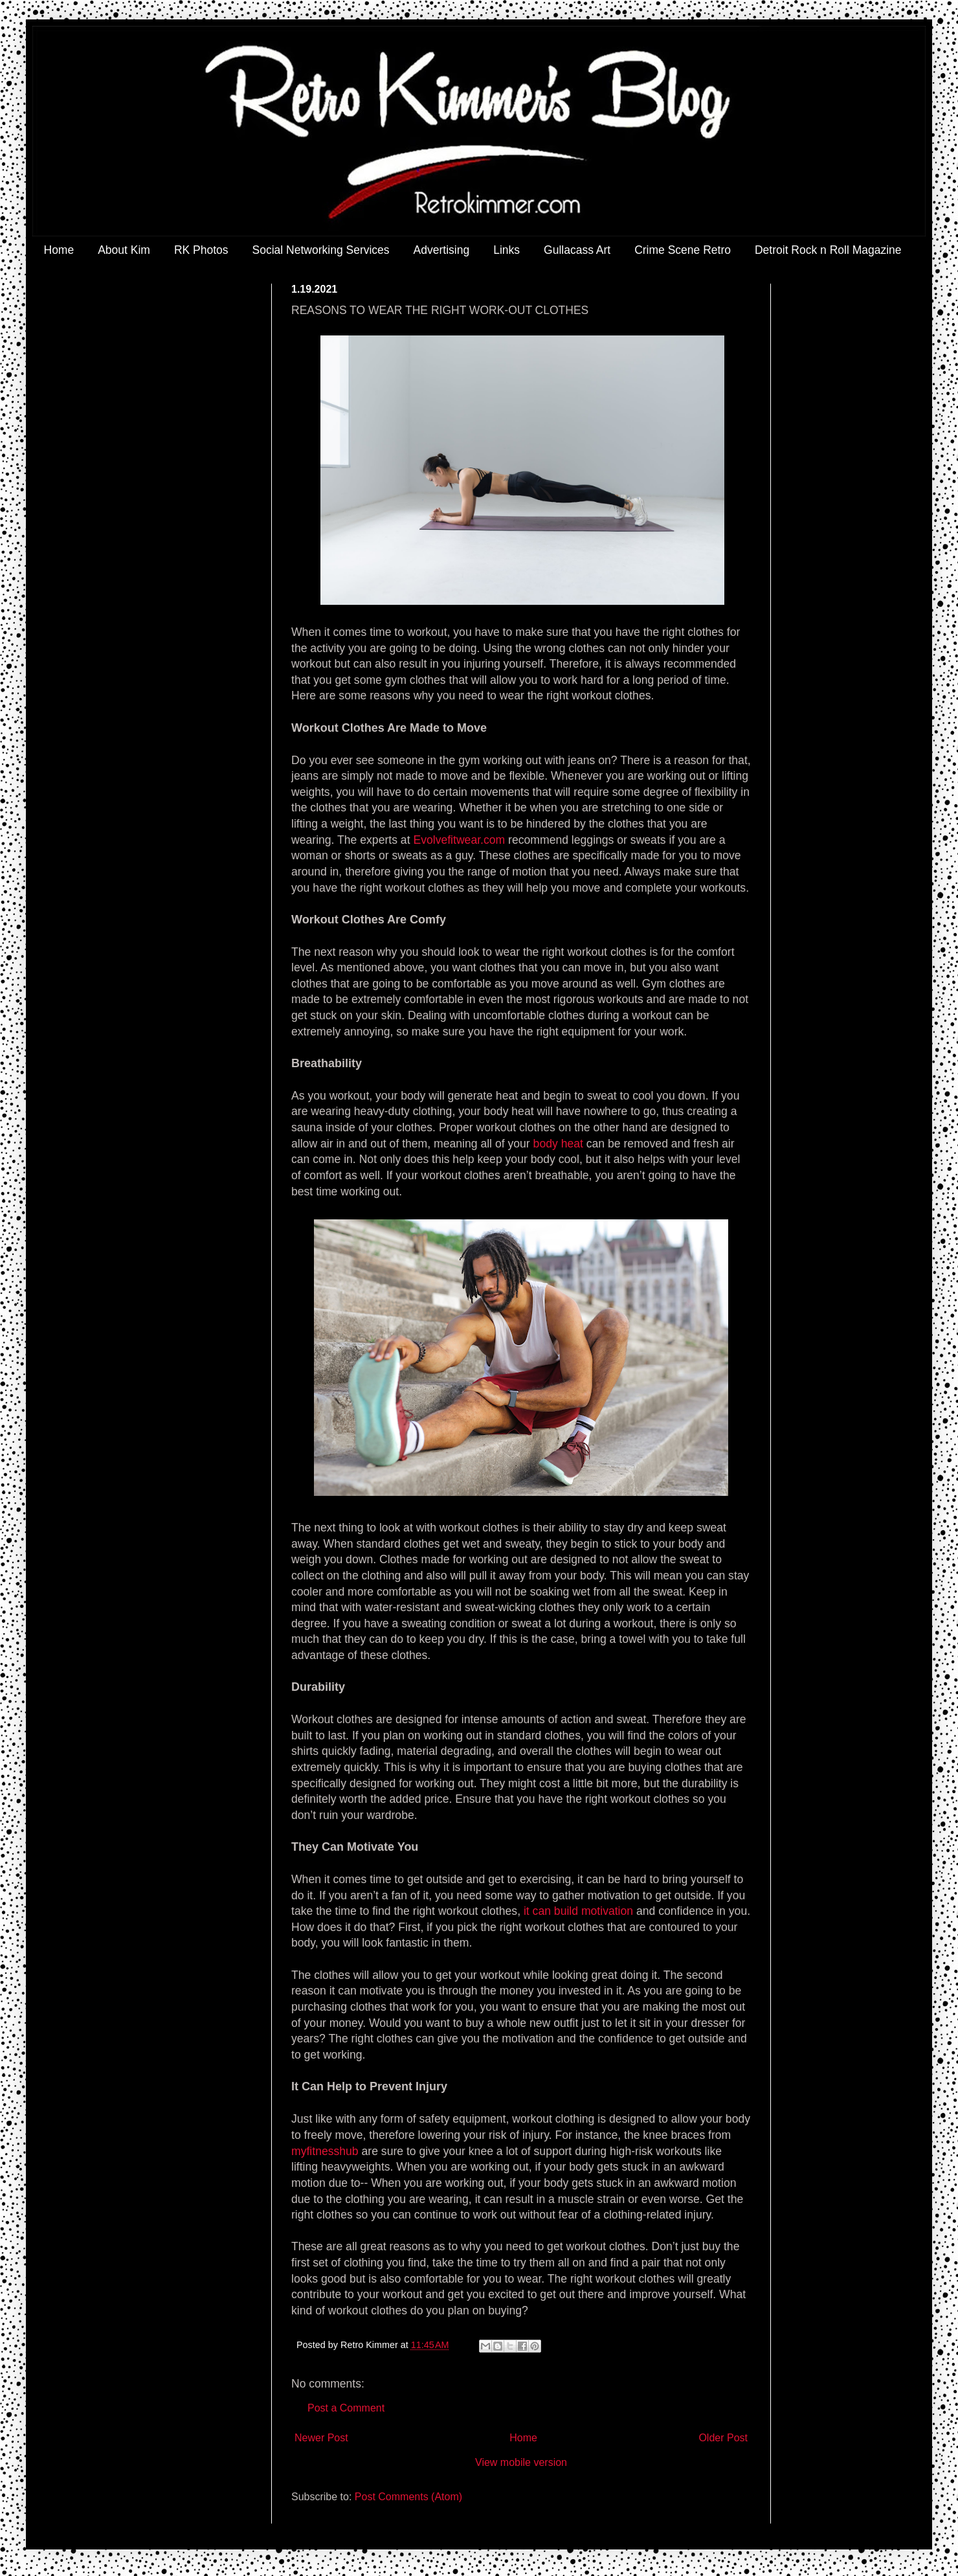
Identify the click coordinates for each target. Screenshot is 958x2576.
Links (506, 249)
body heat (558, 1143)
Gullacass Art (577, 249)
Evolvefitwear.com (459, 839)
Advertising (442, 249)
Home (59, 249)
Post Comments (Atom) (408, 2496)
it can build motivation (578, 1910)
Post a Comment (345, 2407)
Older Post (723, 2437)
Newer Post (321, 2437)
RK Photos (201, 249)
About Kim (124, 249)
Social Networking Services (321, 249)
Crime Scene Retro (682, 249)
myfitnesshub (325, 2151)
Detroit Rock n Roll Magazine (828, 249)
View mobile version (521, 2462)
